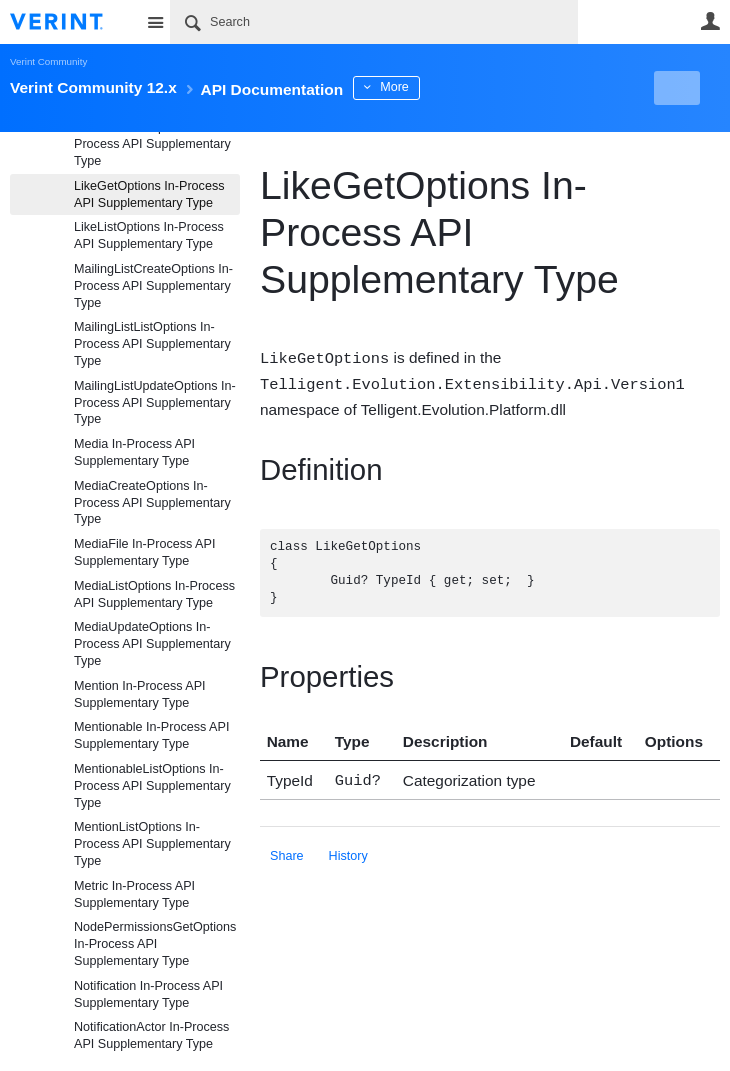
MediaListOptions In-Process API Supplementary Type (154, 594)
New (674, 88)
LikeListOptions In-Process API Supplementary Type (149, 235)
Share (287, 852)
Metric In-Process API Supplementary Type (134, 894)
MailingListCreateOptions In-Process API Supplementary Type (153, 286)
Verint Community (48, 61)
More (449, 87)
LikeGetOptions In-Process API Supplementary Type (149, 194)
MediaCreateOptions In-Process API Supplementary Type (152, 503)
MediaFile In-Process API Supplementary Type (144, 552)
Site (155, 22)
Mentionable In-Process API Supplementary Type (151, 735)
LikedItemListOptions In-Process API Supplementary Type (152, 144)
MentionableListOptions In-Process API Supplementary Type (152, 786)
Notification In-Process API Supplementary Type (148, 994)
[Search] (374, 22)
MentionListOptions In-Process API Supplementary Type (152, 844)
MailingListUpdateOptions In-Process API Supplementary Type (155, 403)
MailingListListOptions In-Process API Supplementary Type (152, 344)
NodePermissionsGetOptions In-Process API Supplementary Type (155, 944)
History (348, 852)
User (710, 21)
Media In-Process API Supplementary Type (134, 452)
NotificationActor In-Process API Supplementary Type (151, 1035)
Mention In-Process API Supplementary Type (140, 694)
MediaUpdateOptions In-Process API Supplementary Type (152, 644)
